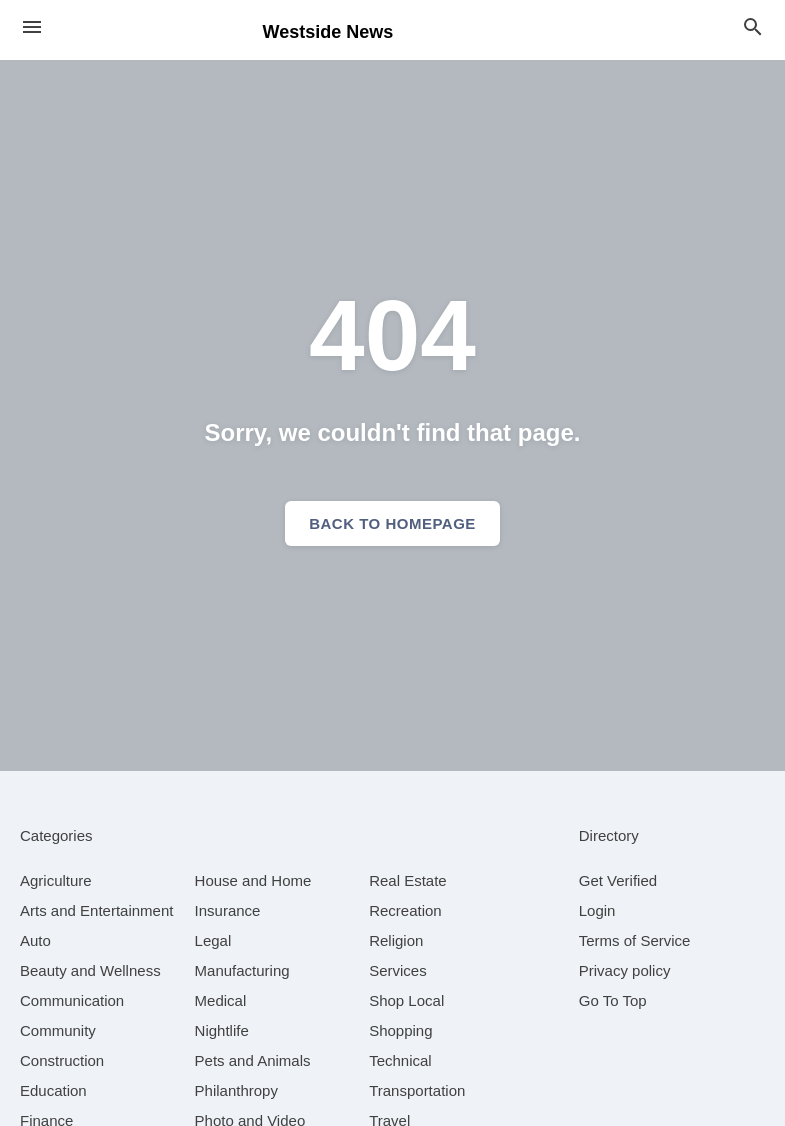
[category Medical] (221, 1000)
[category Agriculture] (56, 880)
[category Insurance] (228, 910)
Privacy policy (625, 970)
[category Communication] (72, 1000)
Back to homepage (392, 523)
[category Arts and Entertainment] (96, 910)
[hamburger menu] (32, 27)
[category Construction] (62, 1060)
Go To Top (613, 1000)
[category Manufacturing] (242, 970)
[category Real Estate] (408, 880)
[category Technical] (400, 1060)
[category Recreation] (405, 910)
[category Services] (398, 970)
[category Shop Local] (406, 1000)
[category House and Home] (253, 880)
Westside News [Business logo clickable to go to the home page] (328, 32)
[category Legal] (213, 940)
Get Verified (618, 880)
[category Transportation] (417, 1090)
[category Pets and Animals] (253, 1060)
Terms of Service (635, 940)
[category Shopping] (400, 1030)
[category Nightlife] (222, 1030)
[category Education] (53, 1090)
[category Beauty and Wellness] (90, 970)
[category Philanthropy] (236, 1090)
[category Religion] (396, 940)
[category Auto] (35, 940)
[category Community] (58, 1030)
